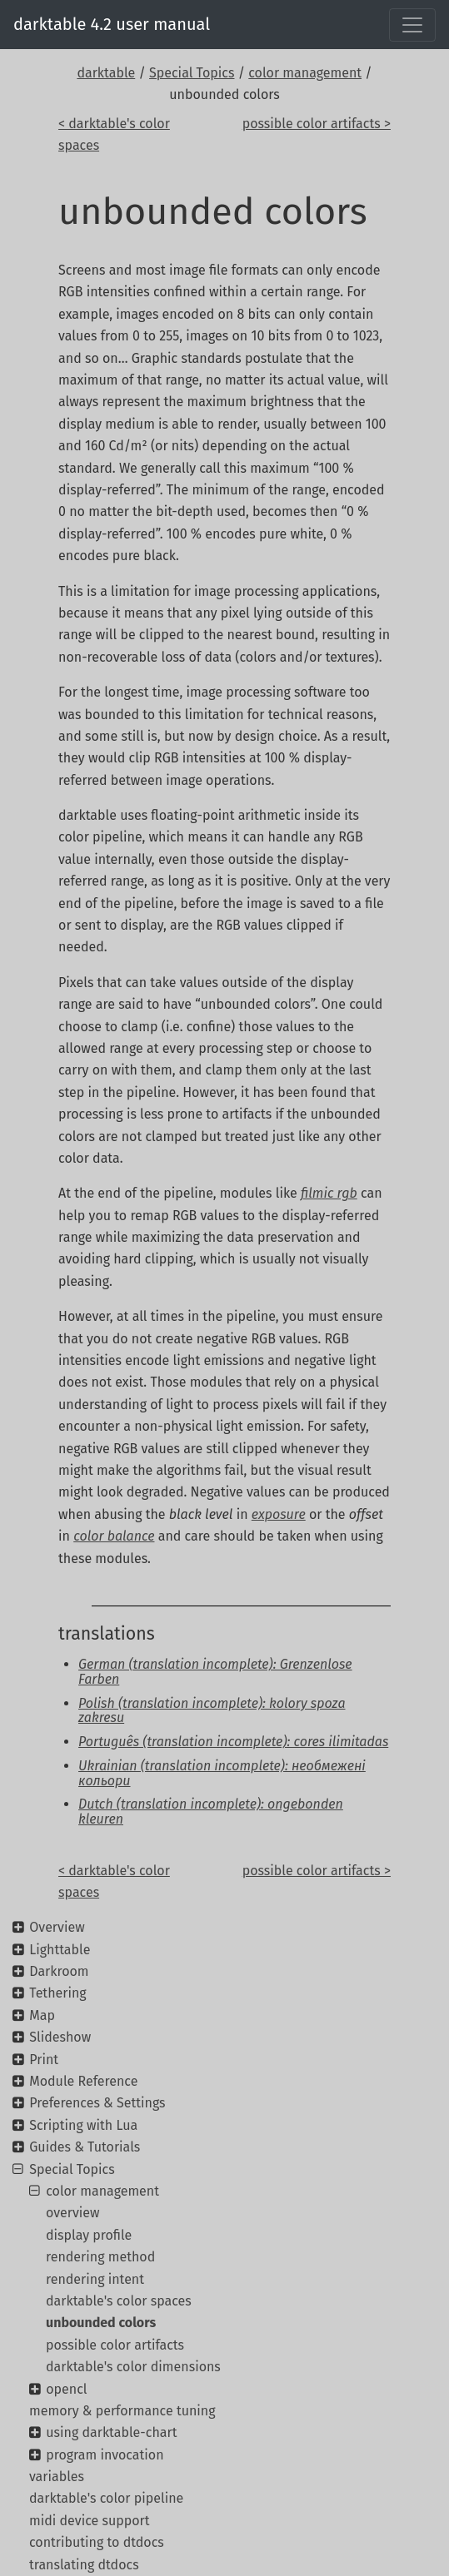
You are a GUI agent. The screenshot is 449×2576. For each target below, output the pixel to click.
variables (56, 2476)
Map (42, 2015)
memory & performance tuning (122, 2411)
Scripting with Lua (83, 2125)
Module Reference (83, 2081)
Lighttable (59, 1950)
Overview (56, 1927)
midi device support (89, 2521)
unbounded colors (101, 2322)
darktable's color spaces (119, 2301)
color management (305, 73)
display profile (89, 2235)
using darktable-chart (111, 2432)
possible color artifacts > (316, 124)
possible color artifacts (115, 2345)
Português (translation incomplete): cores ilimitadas (233, 1742)
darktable (106, 73)
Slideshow (60, 2037)
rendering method (100, 2257)
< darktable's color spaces (114, 134)
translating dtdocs (84, 2565)
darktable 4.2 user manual (111, 24)
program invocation (104, 2455)
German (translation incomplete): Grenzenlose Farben (215, 1671)
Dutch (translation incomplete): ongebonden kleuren (210, 1811)
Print (43, 2059)
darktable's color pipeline (106, 2498)
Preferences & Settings (97, 2103)
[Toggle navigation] (412, 25)
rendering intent (95, 2279)
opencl (66, 2389)
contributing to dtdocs (96, 2542)
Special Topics (191, 73)
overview (73, 2213)
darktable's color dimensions (133, 2367)
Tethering (57, 1993)
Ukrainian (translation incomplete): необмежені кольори (222, 1773)
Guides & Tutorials (84, 2147)
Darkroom (58, 1971)
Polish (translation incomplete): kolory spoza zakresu (211, 1710)
